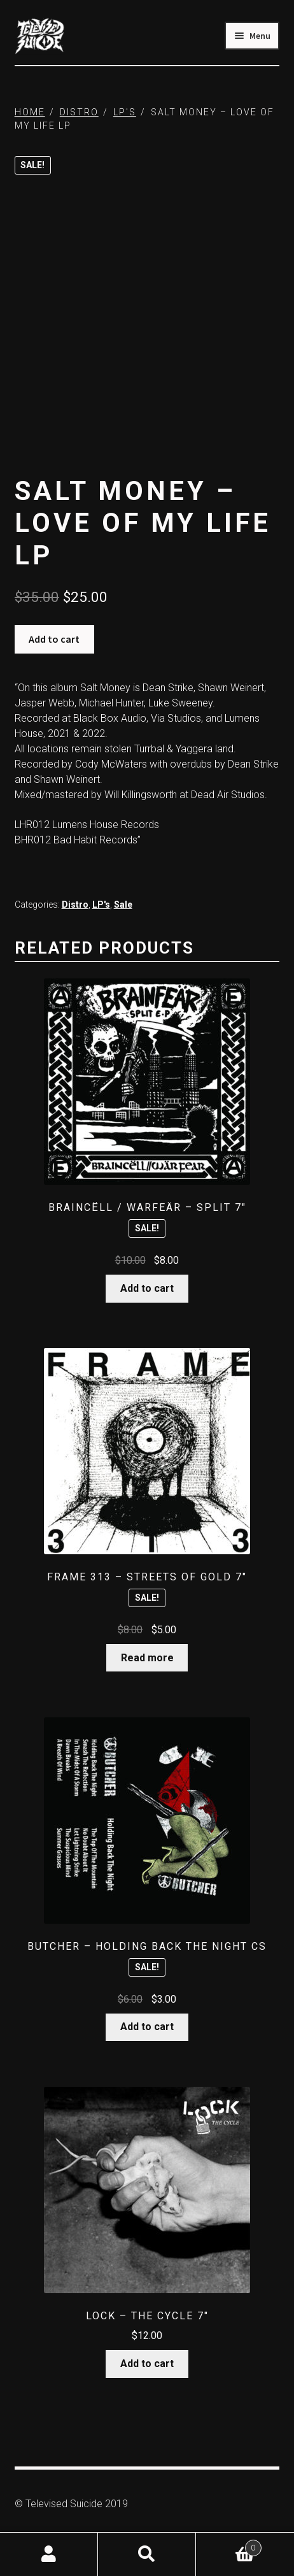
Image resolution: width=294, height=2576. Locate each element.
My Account (49, 2554)
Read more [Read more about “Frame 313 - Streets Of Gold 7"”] (147, 1658)
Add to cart (54, 639)
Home (30, 112)
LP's (124, 112)
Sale (123, 904)
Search (147, 2554)
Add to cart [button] (147, 1288)
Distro (79, 112)
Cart (229, 2545)
